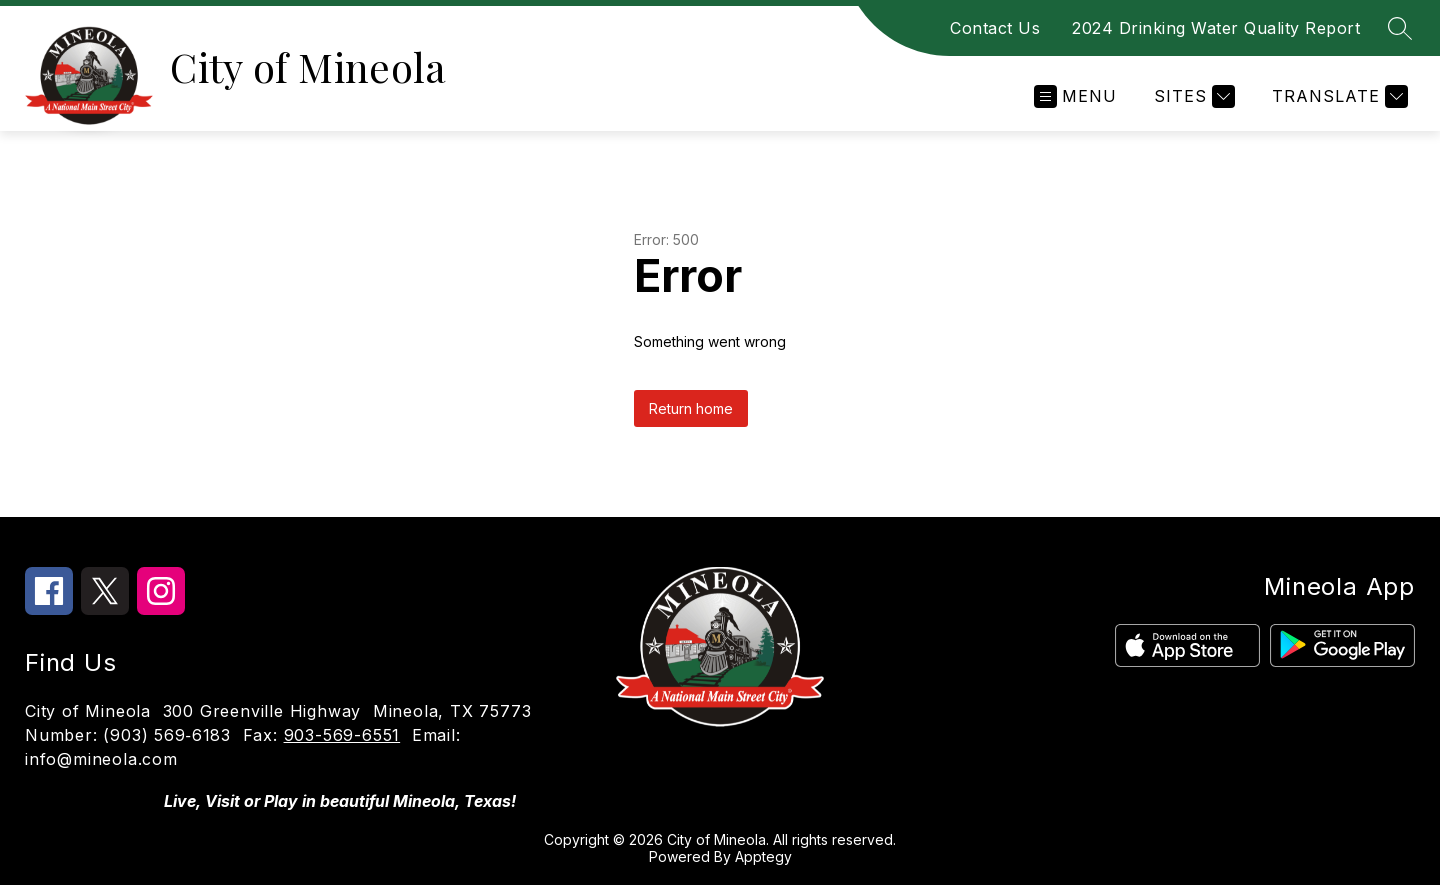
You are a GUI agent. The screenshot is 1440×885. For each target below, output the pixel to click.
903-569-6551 (342, 735)
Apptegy (763, 856)
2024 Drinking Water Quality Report (1216, 28)
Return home (691, 408)
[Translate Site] (1337, 96)
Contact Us (995, 28)
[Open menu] (1075, 96)
